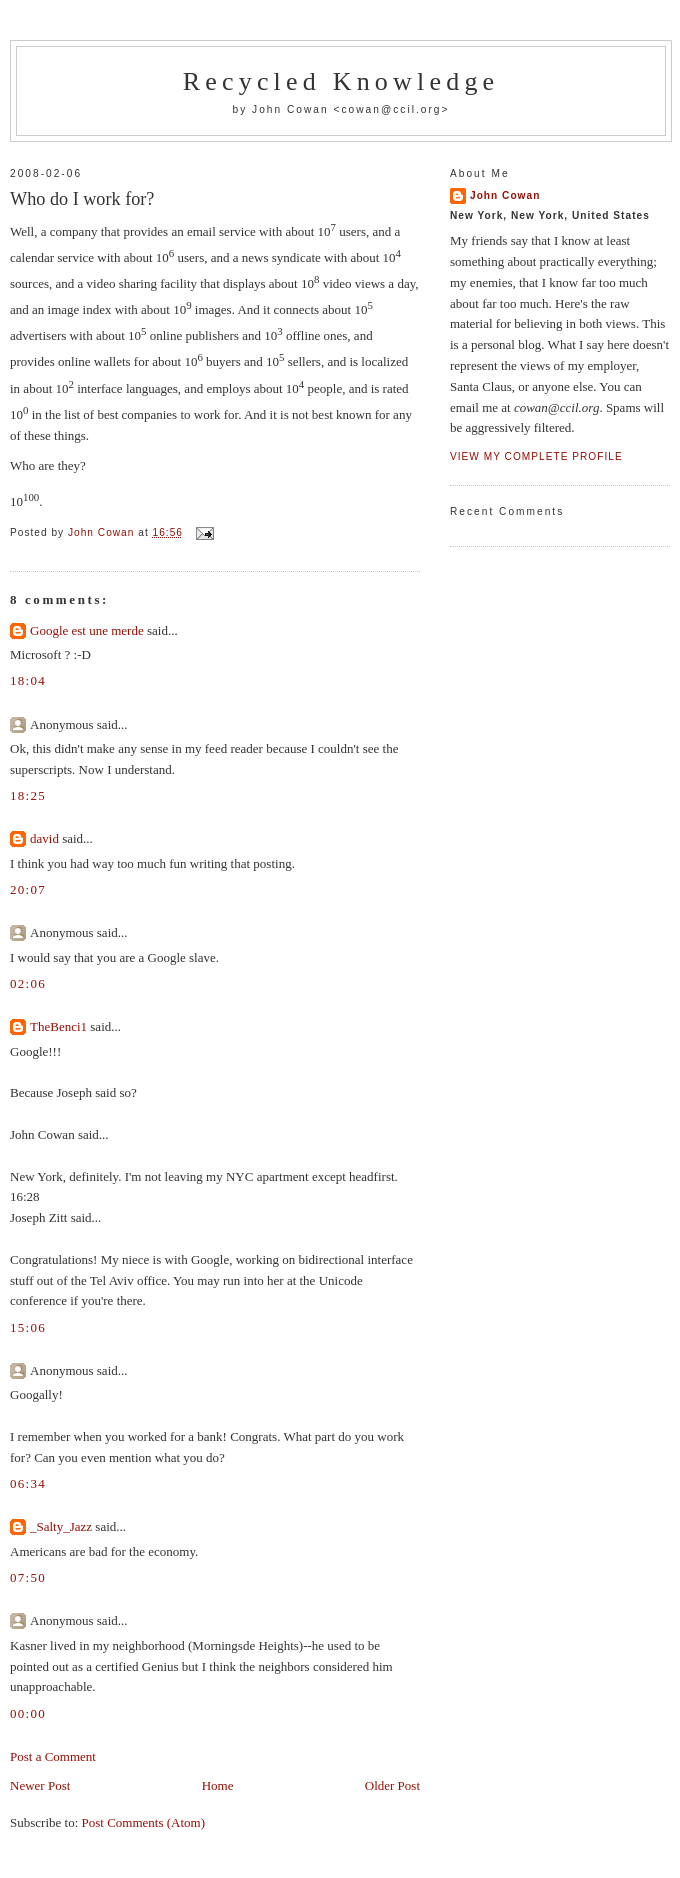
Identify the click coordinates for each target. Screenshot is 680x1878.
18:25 (28, 795)
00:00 (28, 1713)
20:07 (28, 889)
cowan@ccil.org (391, 109)
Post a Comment (53, 1756)
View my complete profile (536, 456)
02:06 (28, 983)
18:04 (28, 680)
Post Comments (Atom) (144, 1822)
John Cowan (505, 195)
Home (218, 1785)
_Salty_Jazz (61, 1526)
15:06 (28, 1327)
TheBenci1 (58, 1026)
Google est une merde (87, 630)
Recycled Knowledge (341, 81)
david (44, 838)
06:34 (28, 1483)
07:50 (28, 1577)
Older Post (392, 1785)
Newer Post (40, 1785)
